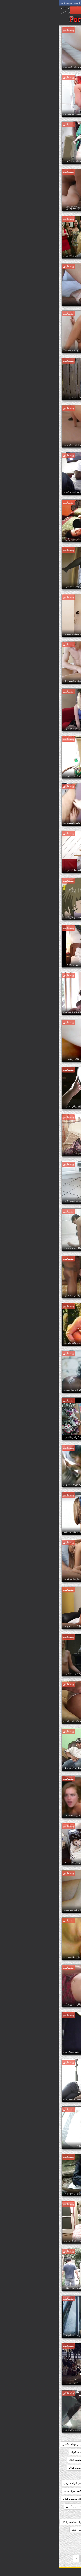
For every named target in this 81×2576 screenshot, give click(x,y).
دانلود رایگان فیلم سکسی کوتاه (60, 2444)
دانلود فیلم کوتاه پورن (65, 2529)
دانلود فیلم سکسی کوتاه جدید (61, 2483)
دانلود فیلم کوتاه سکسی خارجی (59, 2522)
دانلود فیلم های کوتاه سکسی (61, 2506)
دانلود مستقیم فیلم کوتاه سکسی (59, 2537)
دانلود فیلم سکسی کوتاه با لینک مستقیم (55, 2475)
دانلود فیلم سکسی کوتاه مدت (21, 2490)
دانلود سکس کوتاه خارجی (63, 2459)
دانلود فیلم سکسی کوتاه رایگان (60, 2490)
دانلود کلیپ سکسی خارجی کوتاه (59, 2545)
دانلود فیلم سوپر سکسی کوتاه (26, 2459)
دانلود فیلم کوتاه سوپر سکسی (23, 2506)
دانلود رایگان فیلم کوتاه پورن (61, 2452)
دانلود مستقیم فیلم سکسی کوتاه (30, 2529)
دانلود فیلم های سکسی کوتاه (19, 2498)
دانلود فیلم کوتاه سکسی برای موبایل (57, 2514)
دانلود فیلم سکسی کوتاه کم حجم (59, 2498)
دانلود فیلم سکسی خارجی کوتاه (59, 2467)
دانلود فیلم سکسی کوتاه (23, 2467)
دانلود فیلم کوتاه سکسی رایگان (19, 2522)
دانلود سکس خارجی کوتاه (26, 2452)
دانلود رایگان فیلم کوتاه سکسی (20, 2444)
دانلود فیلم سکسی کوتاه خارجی (22, 2483)
